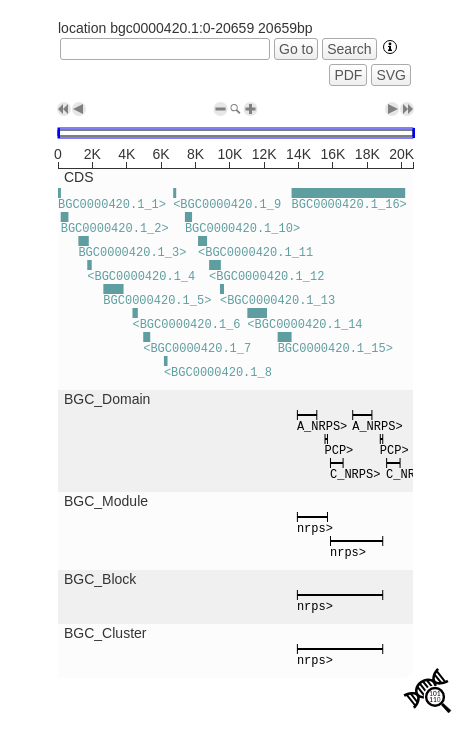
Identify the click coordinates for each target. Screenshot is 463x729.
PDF (348, 75)
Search (349, 49)
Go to (296, 49)
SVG (391, 75)
